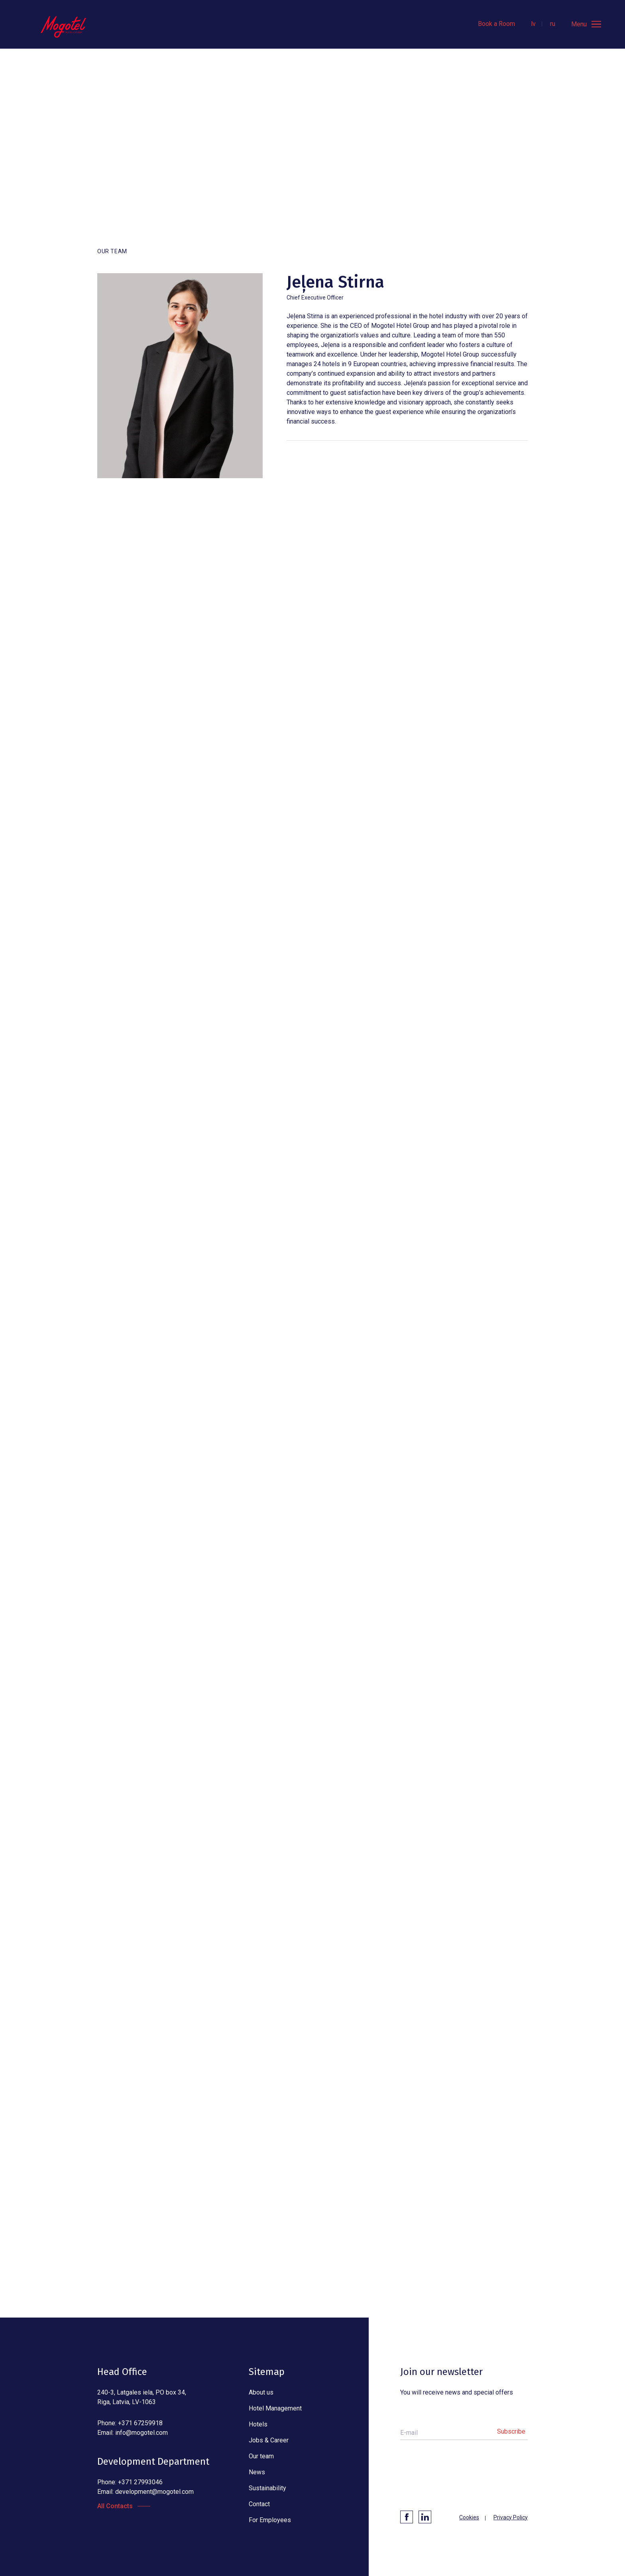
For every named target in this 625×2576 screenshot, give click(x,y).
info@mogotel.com (141, 2432)
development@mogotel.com (154, 2491)
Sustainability (267, 2488)
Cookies (469, 2517)
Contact (259, 2504)
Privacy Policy (510, 2517)
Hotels (258, 2424)
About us (261, 2392)
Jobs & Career (269, 2440)
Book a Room (496, 24)
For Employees (270, 2520)
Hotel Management (275, 2408)
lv (533, 24)
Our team (261, 2456)
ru (552, 24)
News (257, 2472)
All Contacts (115, 2506)
